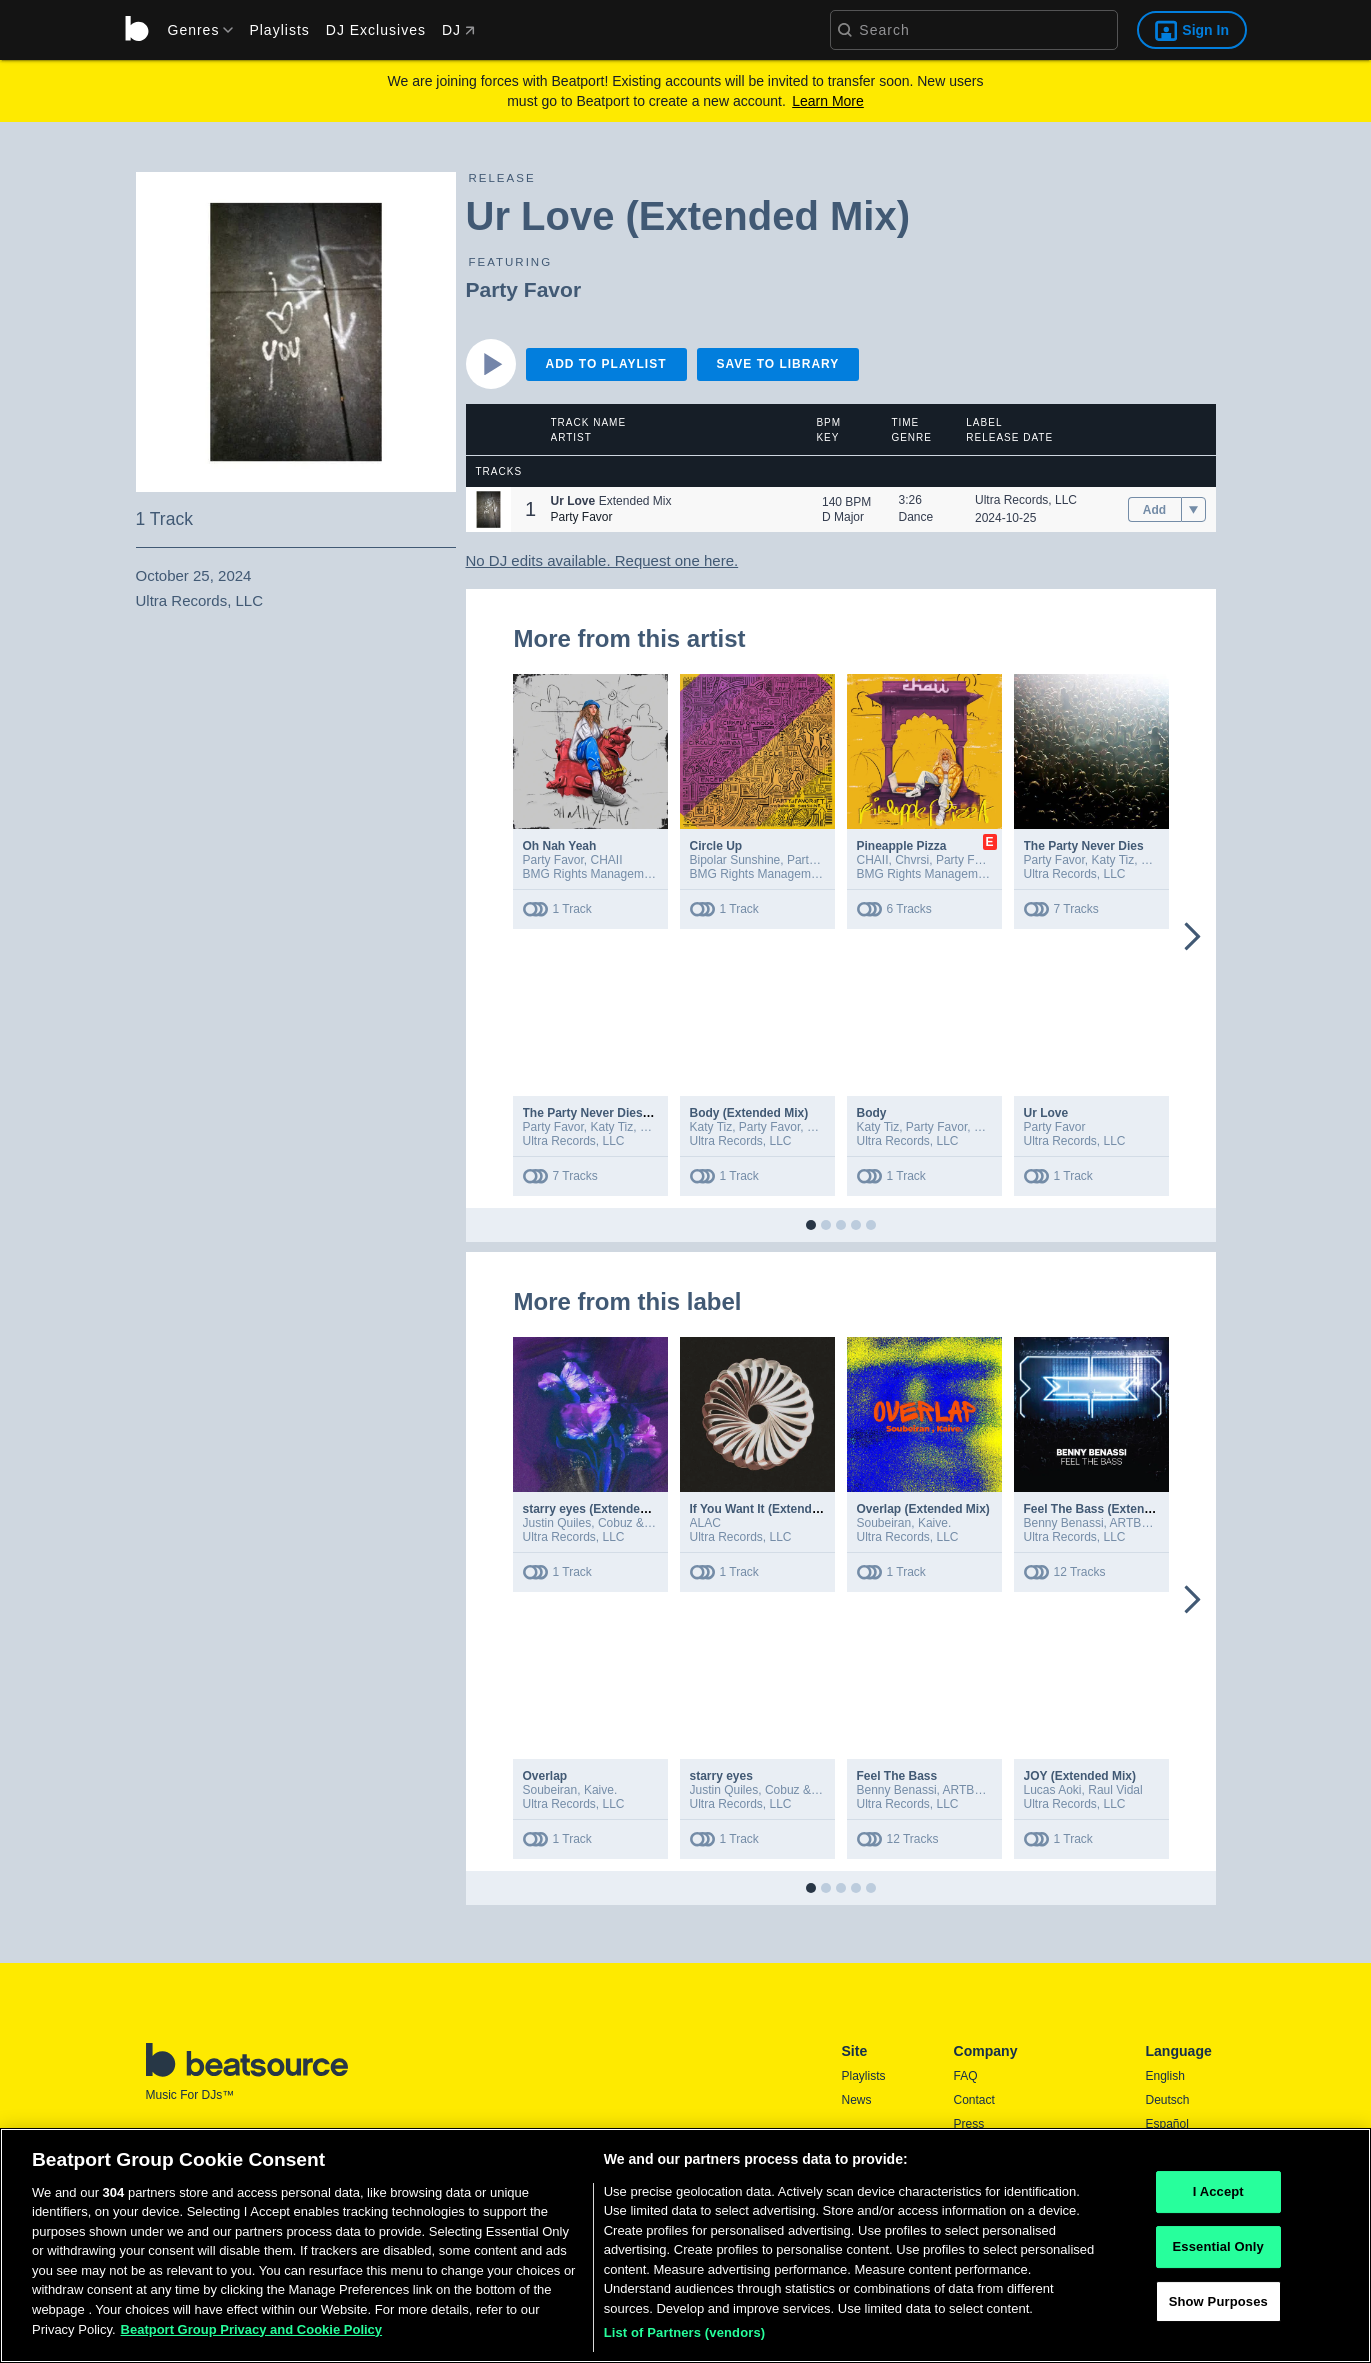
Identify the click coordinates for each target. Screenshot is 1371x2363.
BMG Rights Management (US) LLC (785, 874)
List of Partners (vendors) (685, 2340)
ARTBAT (1132, 1523)
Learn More (828, 101)
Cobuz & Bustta (639, 1523)
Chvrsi (912, 860)
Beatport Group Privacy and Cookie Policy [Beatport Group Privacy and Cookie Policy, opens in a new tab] (252, 2336)
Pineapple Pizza (902, 846)
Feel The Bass (897, 1776)
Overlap (545, 1776)
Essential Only (1218, 2253)
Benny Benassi (1064, 1523)
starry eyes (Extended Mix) (599, 1509)
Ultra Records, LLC (1026, 500)
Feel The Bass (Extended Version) (1120, 1509)
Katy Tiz (1113, 860)
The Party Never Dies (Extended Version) (639, 1113)
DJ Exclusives (376, 30)
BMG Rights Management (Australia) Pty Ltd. (643, 874)
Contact (974, 2100)
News (857, 2100)
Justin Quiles (557, 1523)
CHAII (607, 860)
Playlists (279, 30)
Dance (916, 517)
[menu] (194, 30)
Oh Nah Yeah (560, 846)
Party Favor (524, 289)
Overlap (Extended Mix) (923, 1509)
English (1165, 2076)
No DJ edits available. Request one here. (602, 560)
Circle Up (716, 846)
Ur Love (1046, 1113)
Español (1167, 2124)
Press (969, 2124)
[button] (488, 509)
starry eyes (721, 1776)
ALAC (705, 1523)
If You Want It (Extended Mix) (772, 1509)
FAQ (966, 2076)
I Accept (1218, 2199)
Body (872, 1113)
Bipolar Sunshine (735, 860)
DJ (458, 30)
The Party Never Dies (1084, 846)
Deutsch (1168, 2100)
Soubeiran (884, 1523)
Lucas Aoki (1053, 1790)
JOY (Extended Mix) (1080, 1776)
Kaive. (934, 1523)
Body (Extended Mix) (749, 1113)
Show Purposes (1218, 2308)
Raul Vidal (1115, 1790)
